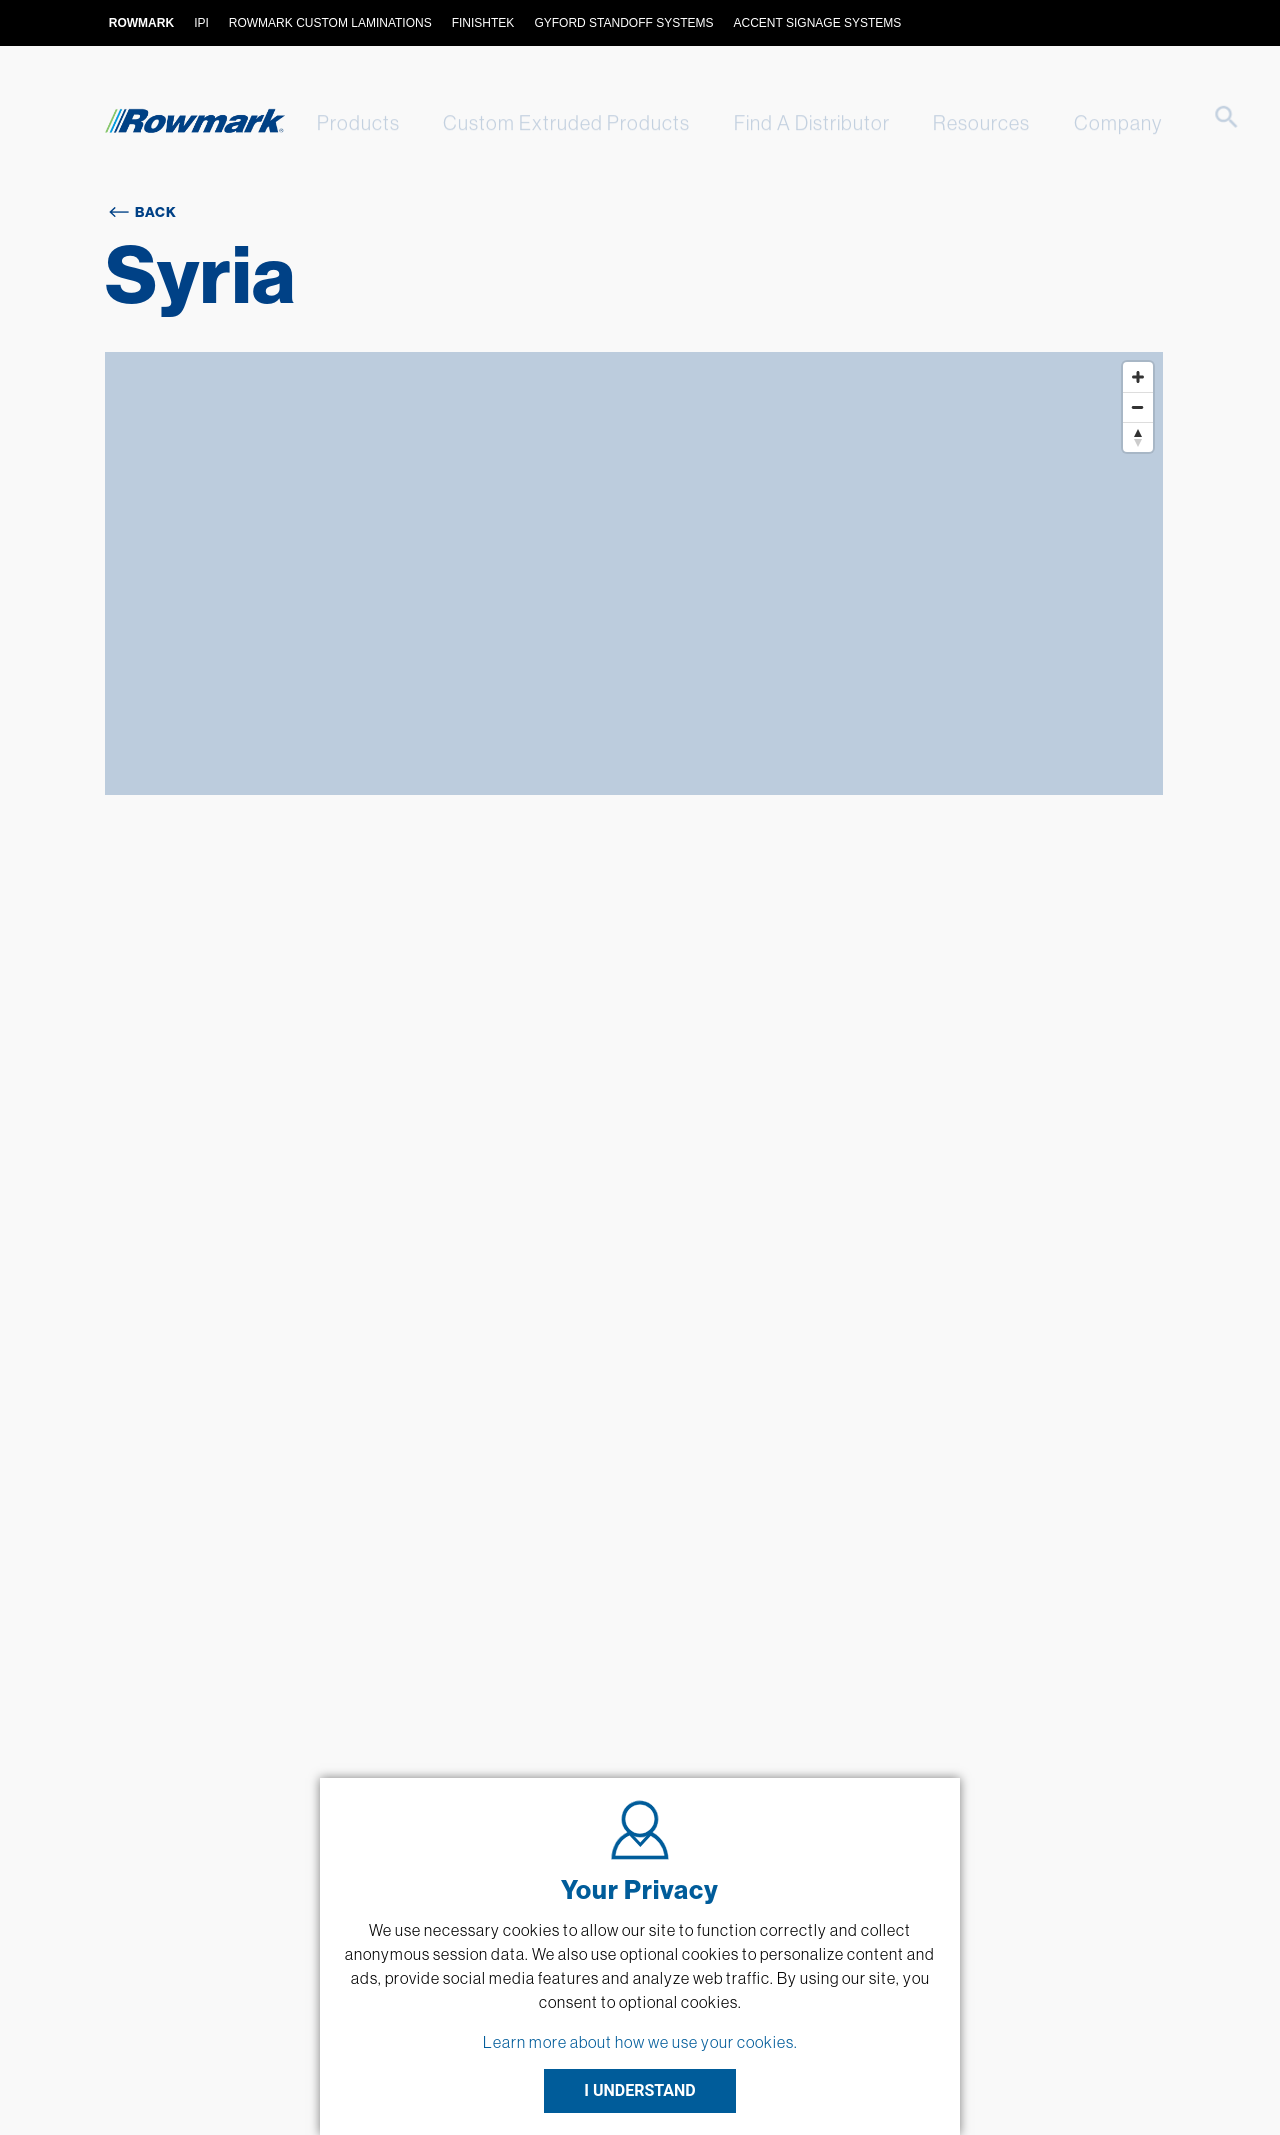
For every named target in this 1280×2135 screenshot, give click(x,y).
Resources (955, 122)
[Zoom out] (1138, 407)
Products (351, 122)
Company (1084, 122)
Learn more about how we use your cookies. (640, 2042)
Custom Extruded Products (553, 122)
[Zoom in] (1138, 377)
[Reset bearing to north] (1138, 437)
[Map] (633, 573)
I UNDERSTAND (640, 2090)
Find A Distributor (792, 122)
